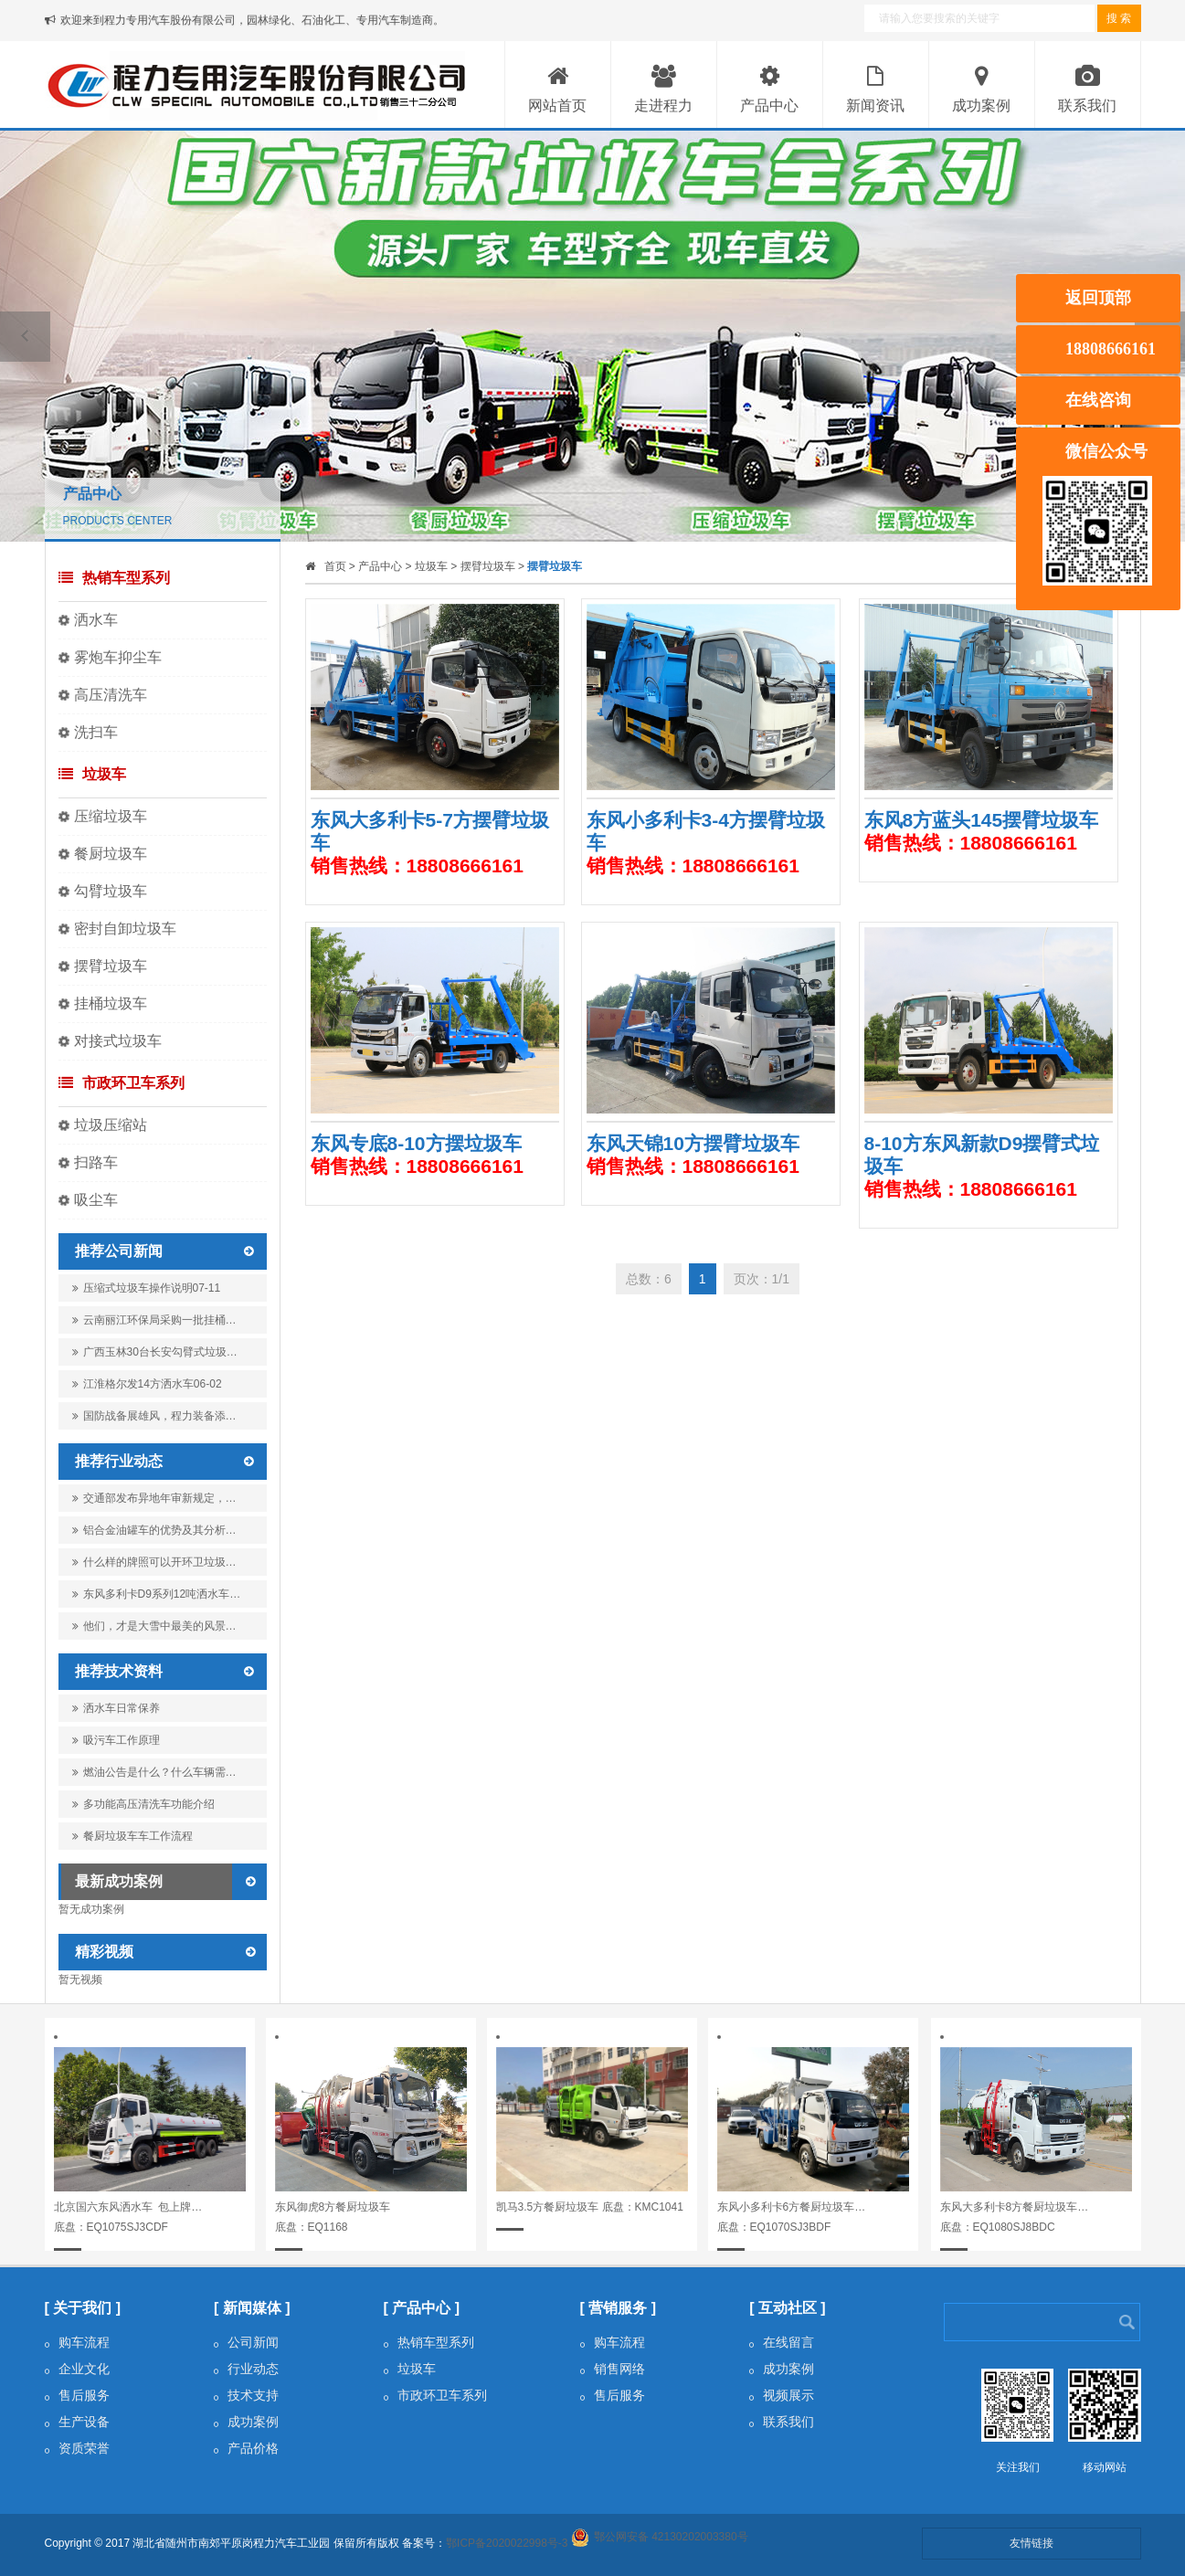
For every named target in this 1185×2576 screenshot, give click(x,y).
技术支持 (246, 2395)
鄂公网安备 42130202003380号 (671, 2536)
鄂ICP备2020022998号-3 (506, 2543)
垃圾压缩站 (110, 1125)
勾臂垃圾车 (110, 891)
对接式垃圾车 (118, 1041)
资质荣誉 (77, 2448)
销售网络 (612, 2368)
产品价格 (246, 2448)
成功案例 (246, 2421)
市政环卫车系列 (121, 1083)
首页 (335, 566)
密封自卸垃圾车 (125, 928)
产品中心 (380, 566)
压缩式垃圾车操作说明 (146, 1288)
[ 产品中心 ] (422, 2308)
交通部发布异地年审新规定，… (154, 1498)
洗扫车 (96, 732)
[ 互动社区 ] (787, 2308)
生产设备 (77, 2421)
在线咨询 (1098, 400)
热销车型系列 (114, 578)
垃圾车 (92, 774)
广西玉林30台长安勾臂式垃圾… (155, 1356)
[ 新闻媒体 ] (252, 2308)
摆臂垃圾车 (110, 966)
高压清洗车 (110, 694)
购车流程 (77, 2342)
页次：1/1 (761, 1279)
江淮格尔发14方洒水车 (147, 1384)
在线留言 (781, 2342)
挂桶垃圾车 (110, 1003)
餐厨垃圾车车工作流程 (132, 1836)
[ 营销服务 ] (618, 2308)
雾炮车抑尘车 (118, 657)
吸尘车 (96, 1200)
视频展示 (781, 2395)
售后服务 (77, 2395)
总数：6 (649, 1279)
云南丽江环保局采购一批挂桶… (154, 1324)
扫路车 (96, 1162)
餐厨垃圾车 (110, 853)
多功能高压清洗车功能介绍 (143, 1804)
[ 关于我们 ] (83, 2308)
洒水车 (96, 620)
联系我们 (781, 2421)
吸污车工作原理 (116, 1740)
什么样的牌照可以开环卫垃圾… (154, 1562)
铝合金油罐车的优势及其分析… (154, 1530)
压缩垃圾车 (110, 816)
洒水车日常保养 (116, 1708)
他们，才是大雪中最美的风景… (154, 1626)
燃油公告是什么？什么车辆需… (154, 1772)
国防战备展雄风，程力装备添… (154, 1419)
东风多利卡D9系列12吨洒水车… (156, 1594)
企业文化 (77, 2368)
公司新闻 (246, 2342)
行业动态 (246, 2368)
